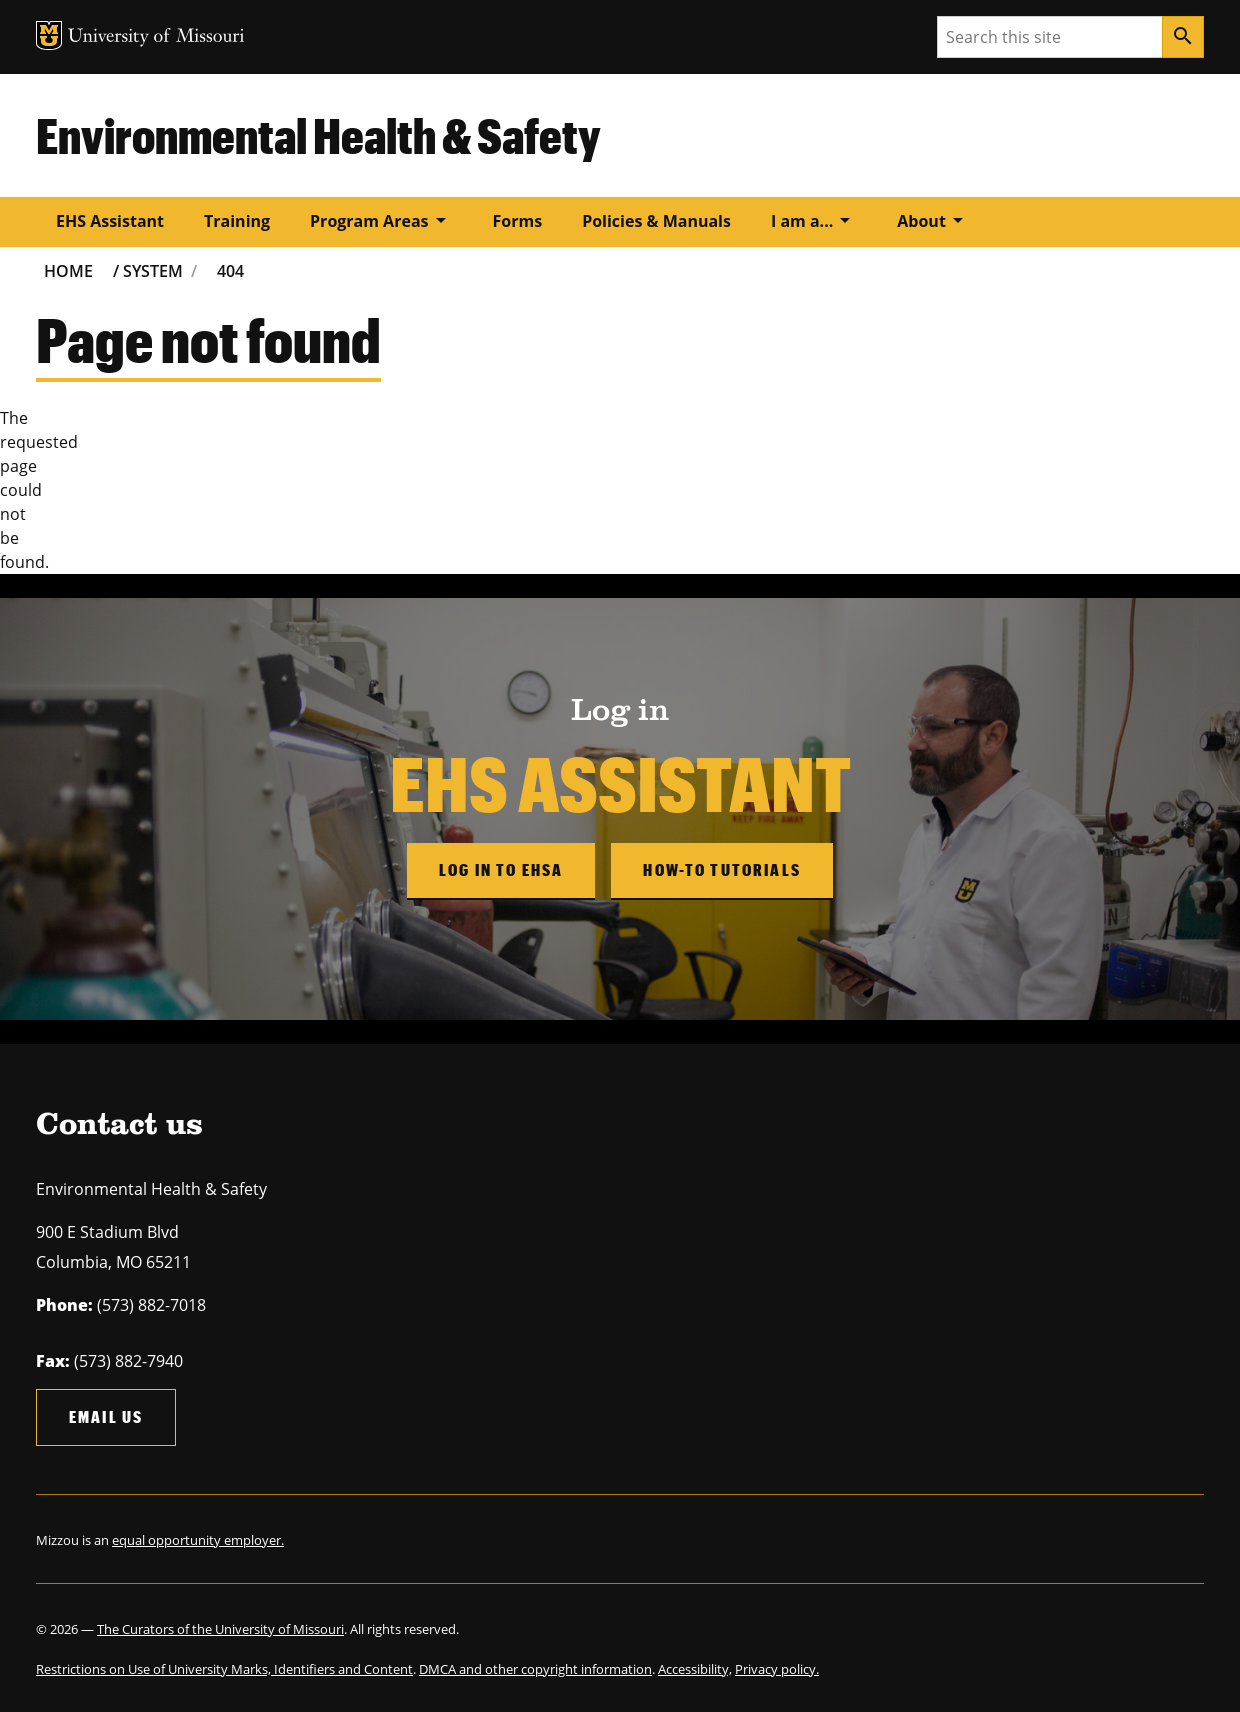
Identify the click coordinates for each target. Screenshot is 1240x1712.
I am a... (814, 220)
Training (237, 221)
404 (230, 271)
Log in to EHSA (501, 869)
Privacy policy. (777, 1669)
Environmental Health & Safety (318, 135)
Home (68, 271)
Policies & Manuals (656, 221)
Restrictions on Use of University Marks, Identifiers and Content (224, 1669)
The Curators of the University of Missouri (220, 1629)
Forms (518, 221)
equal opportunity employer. (198, 1540)
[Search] (1183, 37)
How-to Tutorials (722, 869)
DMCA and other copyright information (535, 1669)
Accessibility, (695, 1669)
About (933, 220)
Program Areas (381, 220)
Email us (106, 1416)
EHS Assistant (110, 221)
